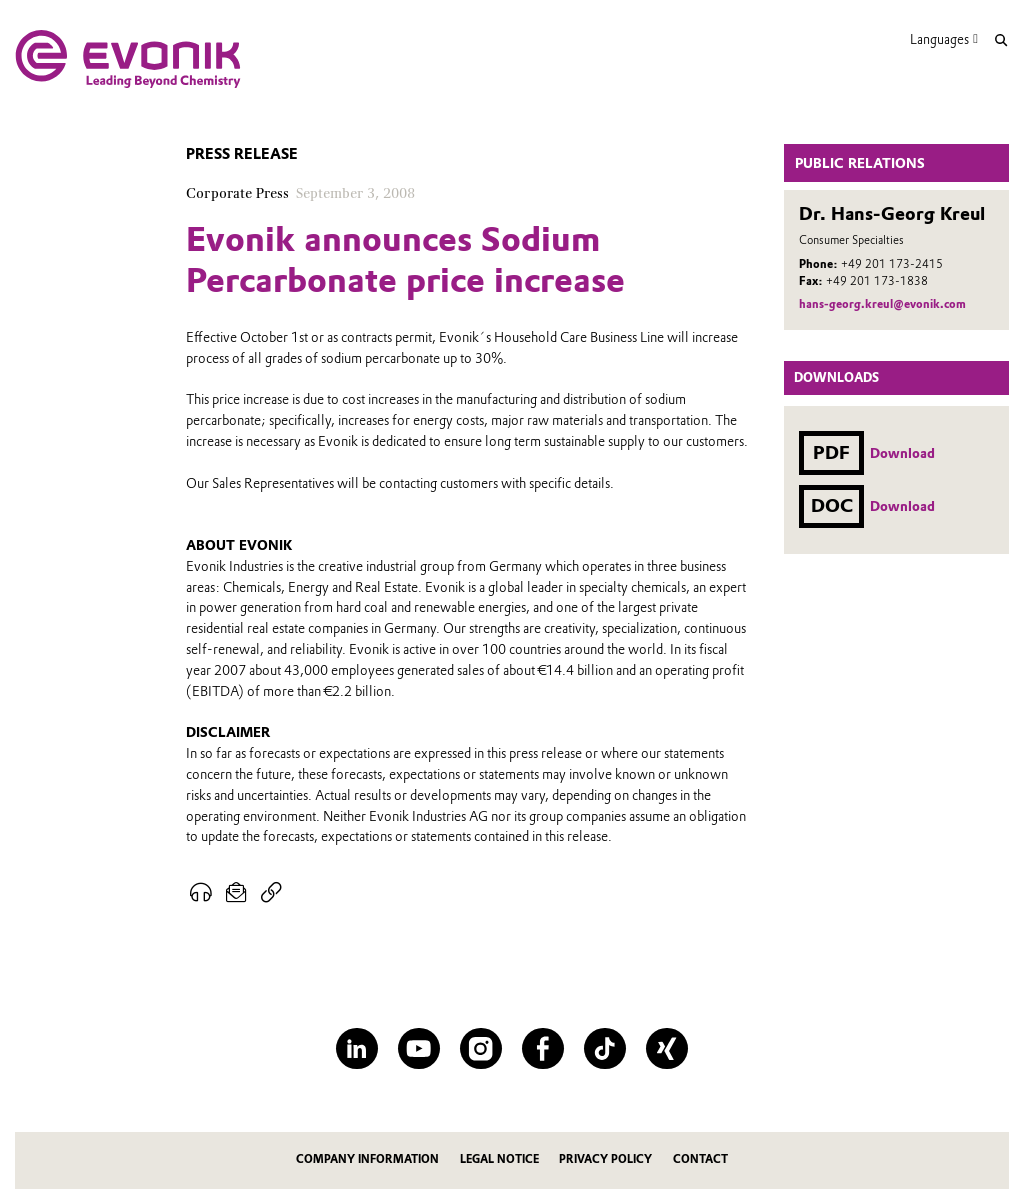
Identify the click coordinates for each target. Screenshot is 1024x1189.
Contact (700, 1159)
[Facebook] (542, 1048)
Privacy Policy (605, 1159)
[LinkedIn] (356, 1048)
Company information (367, 1159)
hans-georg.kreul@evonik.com (882, 304)
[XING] (666, 1048)
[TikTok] (604, 1048)
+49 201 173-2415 (892, 264)
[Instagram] (480, 1048)
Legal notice (499, 1159)
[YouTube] (418, 1048)
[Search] (1000, 40)
